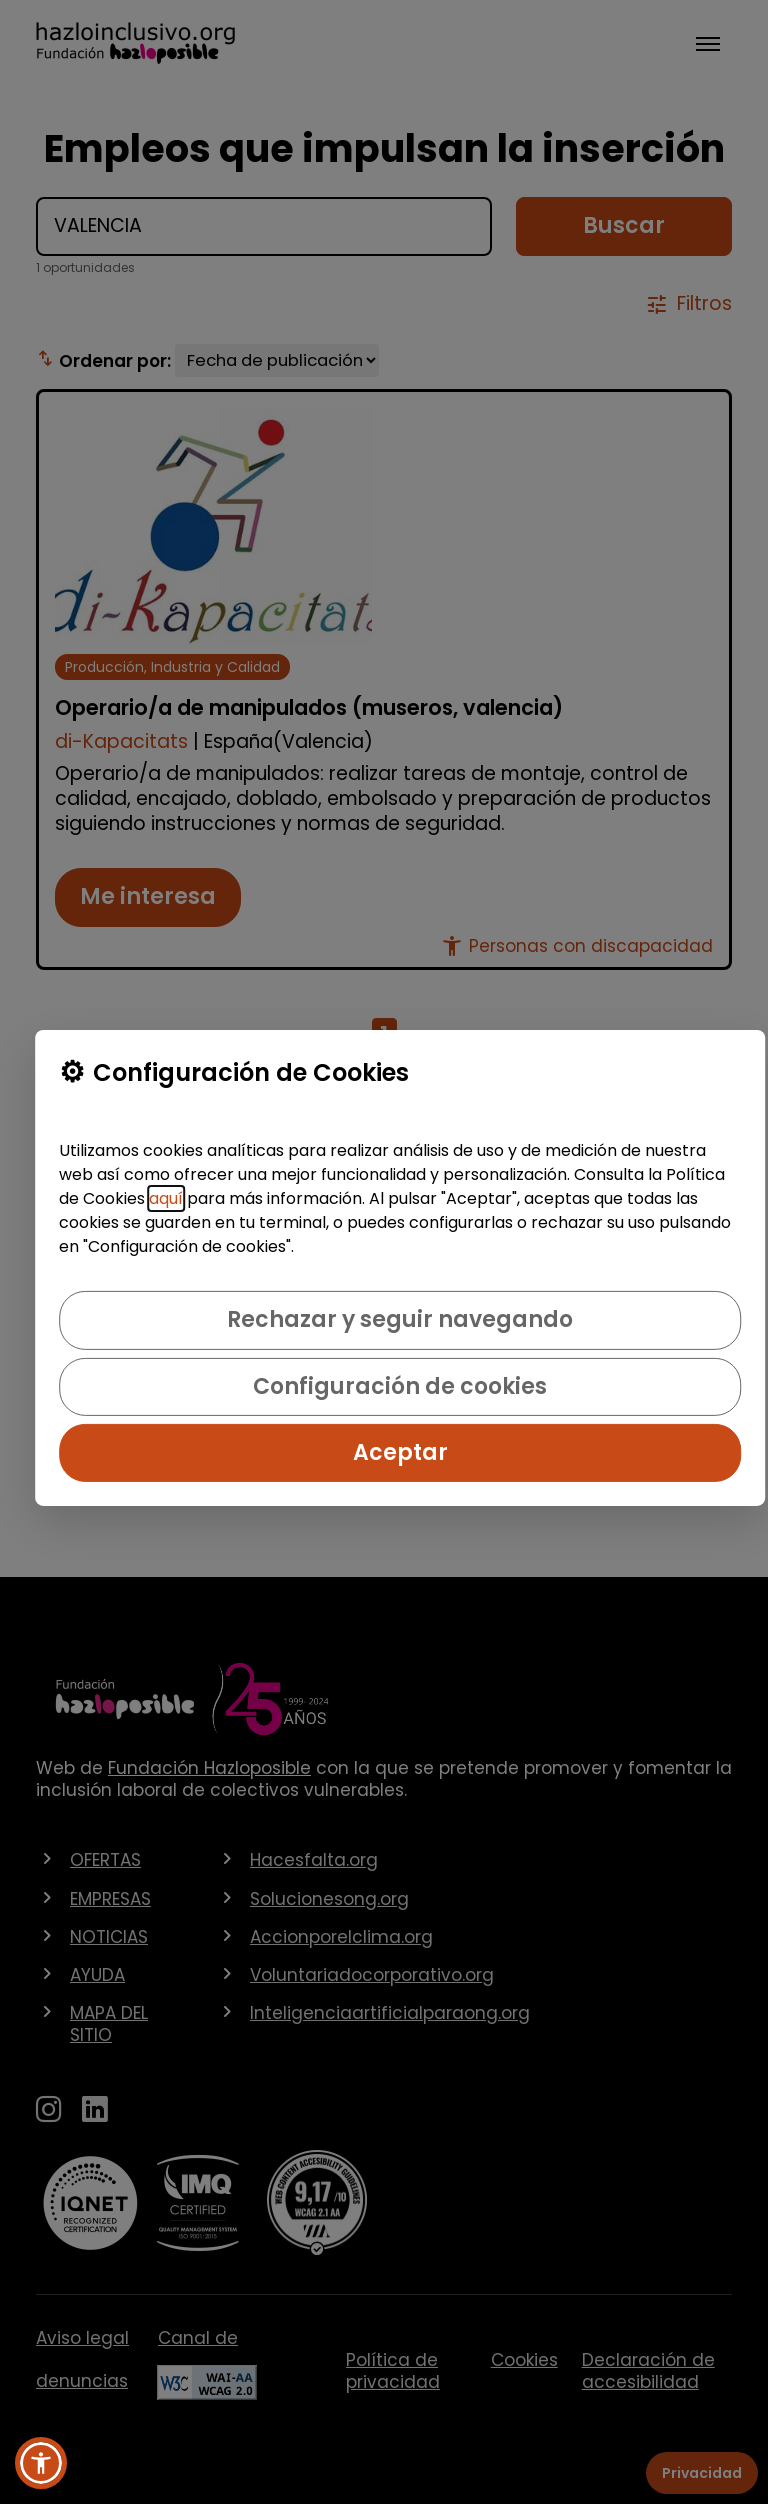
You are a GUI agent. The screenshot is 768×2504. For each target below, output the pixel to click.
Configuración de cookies (400, 1386)
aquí (166, 1198)
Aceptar (400, 1452)
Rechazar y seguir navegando (400, 1319)
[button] (41, 2463)
